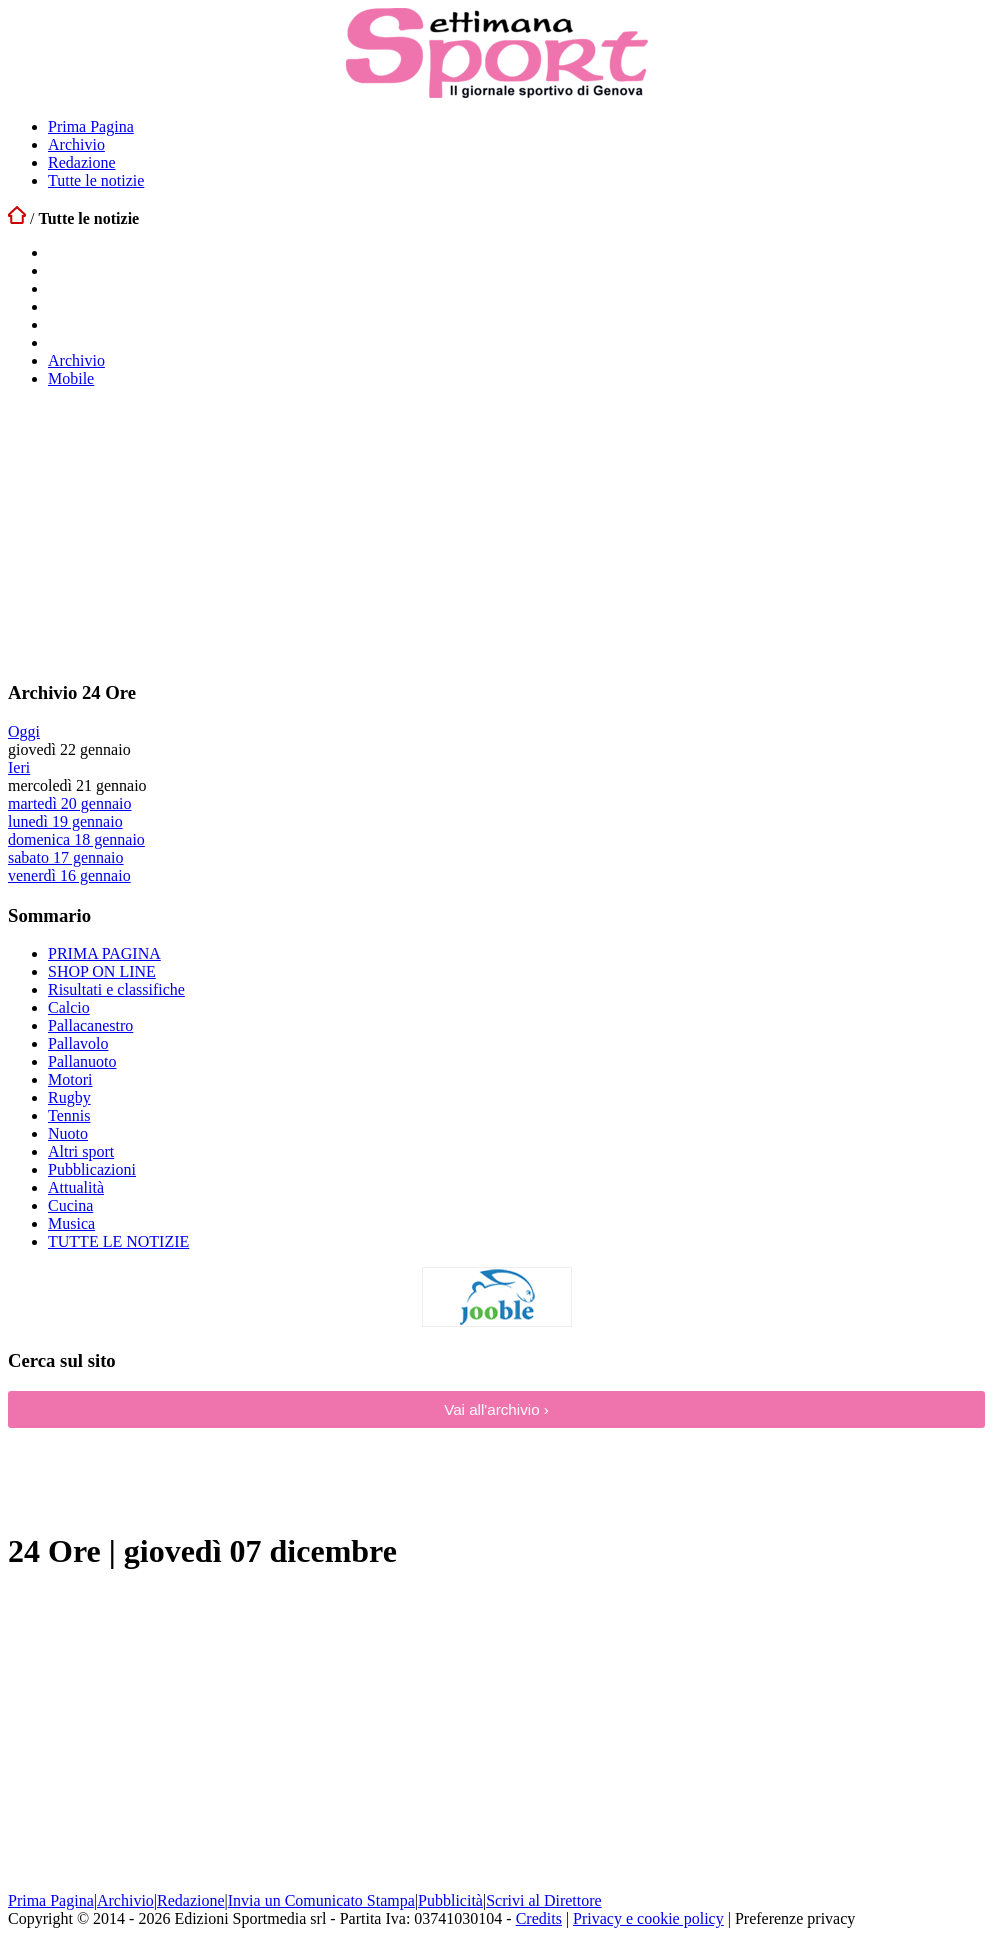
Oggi (24, 731)
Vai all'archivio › (496, 1409)
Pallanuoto (82, 1061)
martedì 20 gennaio (70, 803)
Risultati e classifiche (116, 989)
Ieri (19, 767)
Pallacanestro (90, 1025)
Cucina (70, 1205)
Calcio (69, 1007)
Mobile (71, 378)
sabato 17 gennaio (66, 857)
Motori (70, 1079)
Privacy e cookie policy (648, 1918)
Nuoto (68, 1133)
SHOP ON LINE (102, 971)
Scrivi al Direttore (544, 1900)
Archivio (76, 144)
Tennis (69, 1115)
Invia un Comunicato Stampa (321, 1900)
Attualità (76, 1187)
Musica (71, 1223)
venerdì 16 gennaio (69, 875)
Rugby (69, 1097)
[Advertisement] (158, 533)
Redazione (82, 162)
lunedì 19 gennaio (65, 821)
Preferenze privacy (795, 1918)
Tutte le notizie (96, 180)
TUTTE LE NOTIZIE (118, 1241)
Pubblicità (450, 1900)
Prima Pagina (91, 126)
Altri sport (81, 1151)
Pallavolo (78, 1043)
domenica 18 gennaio (76, 839)
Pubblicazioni (92, 1169)
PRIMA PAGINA (104, 953)
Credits (539, 1918)
